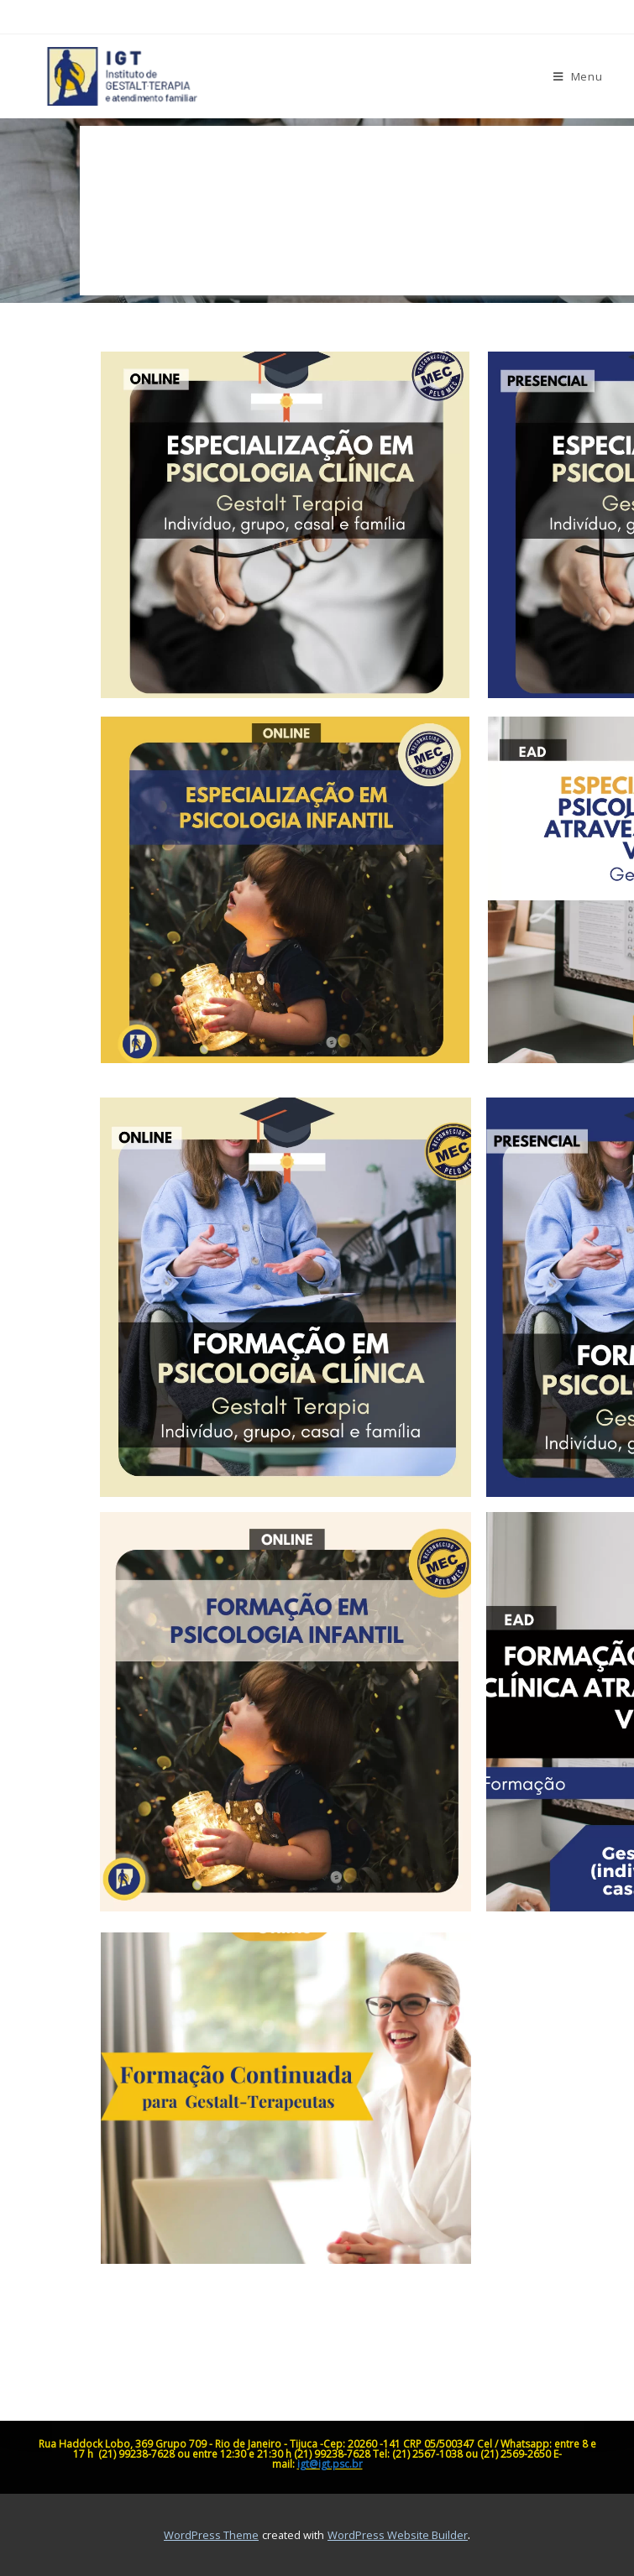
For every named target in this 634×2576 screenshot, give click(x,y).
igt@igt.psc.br (330, 2464)
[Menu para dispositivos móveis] (578, 76)
